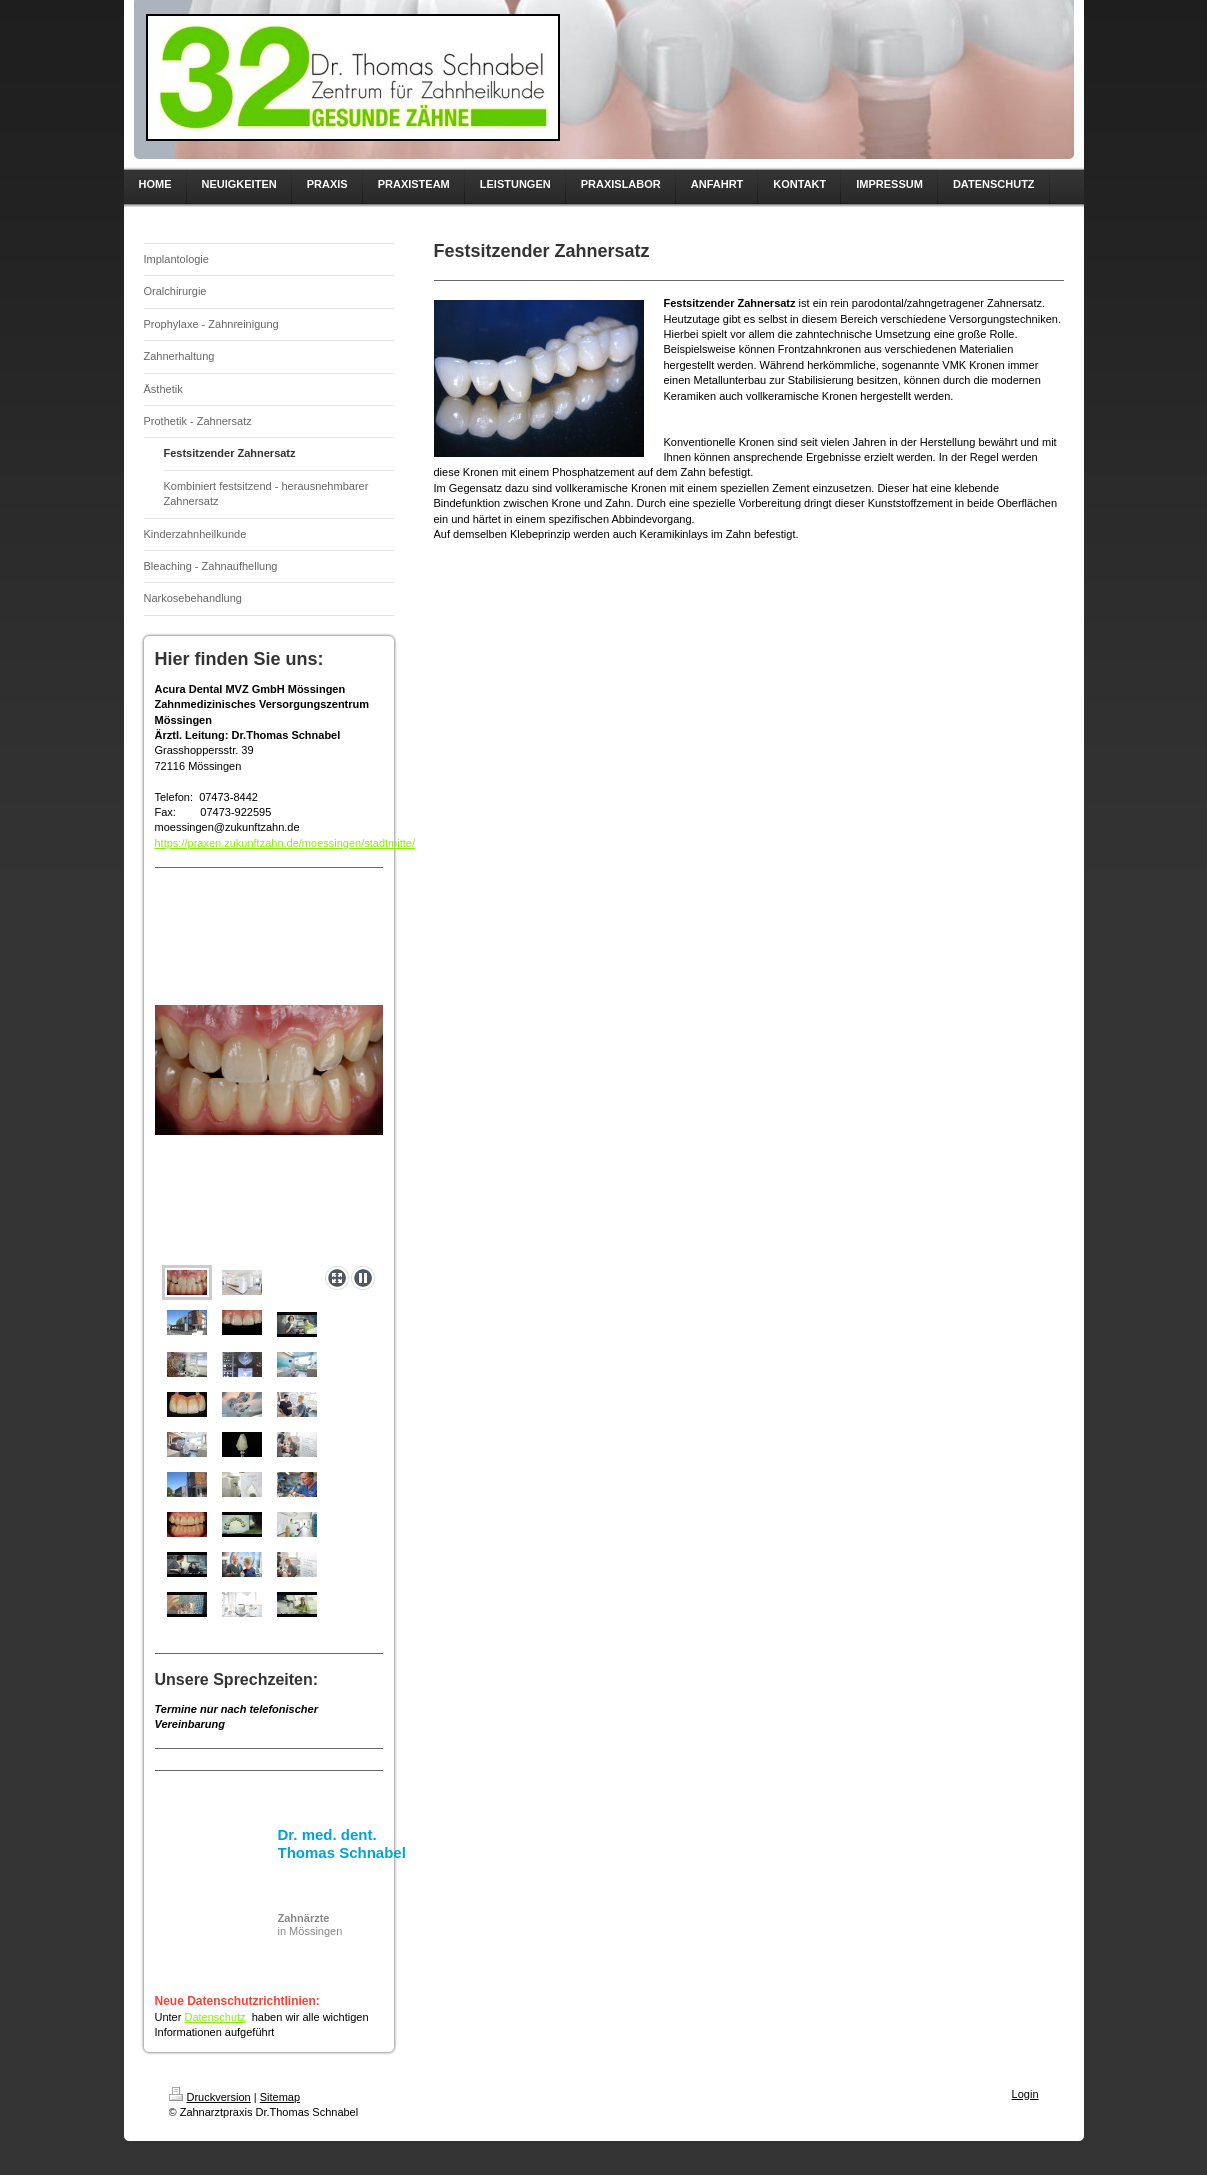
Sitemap (280, 2097)
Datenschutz (214, 2017)
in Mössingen (310, 1924)
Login (1025, 2094)
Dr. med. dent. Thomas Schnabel (342, 1843)
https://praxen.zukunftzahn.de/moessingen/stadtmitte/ (285, 843)
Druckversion (210, 2097)
